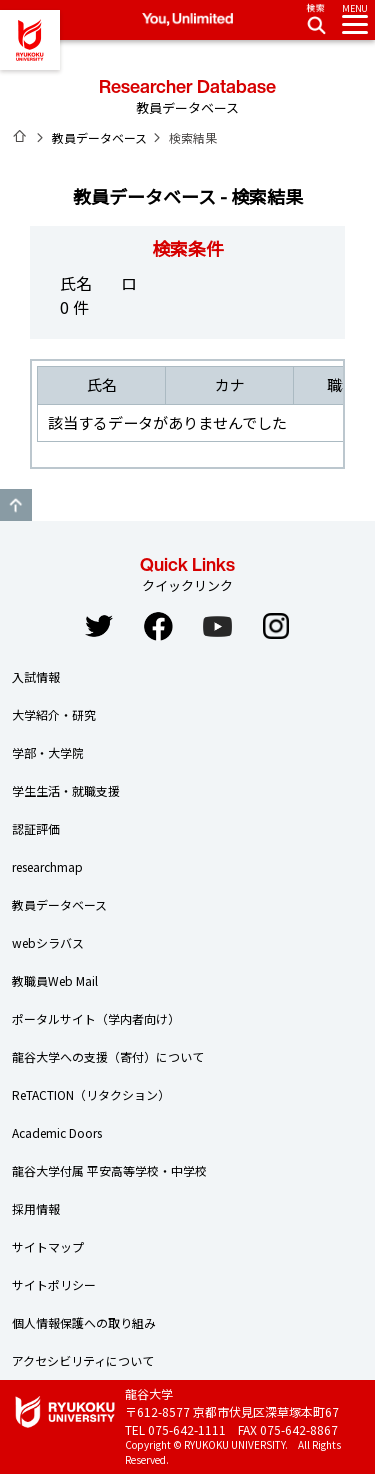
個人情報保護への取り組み (84, 1322)
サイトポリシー (54, 1284)
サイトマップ (48, 1246)
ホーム (20, 136)
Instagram (276, 626)
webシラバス (48, 942)
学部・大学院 (48, 752)
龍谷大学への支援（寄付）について (108, 1056)
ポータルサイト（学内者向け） (96, 1018)
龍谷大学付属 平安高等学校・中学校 (109, 1170)
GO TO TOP (16, 505)
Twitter (99, 626)
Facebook (158, 626)
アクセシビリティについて (83, 1360)
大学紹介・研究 (54, 714)
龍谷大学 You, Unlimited (30, 40)
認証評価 (36, 828)
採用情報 (36, 1208)
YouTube (217, 626)
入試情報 (36, 676)
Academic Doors (57, 1132)
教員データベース (99, 137)
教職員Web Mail (55, 980)
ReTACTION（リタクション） (91, 1094)
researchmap (47, 866)
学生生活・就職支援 (66, 790)
